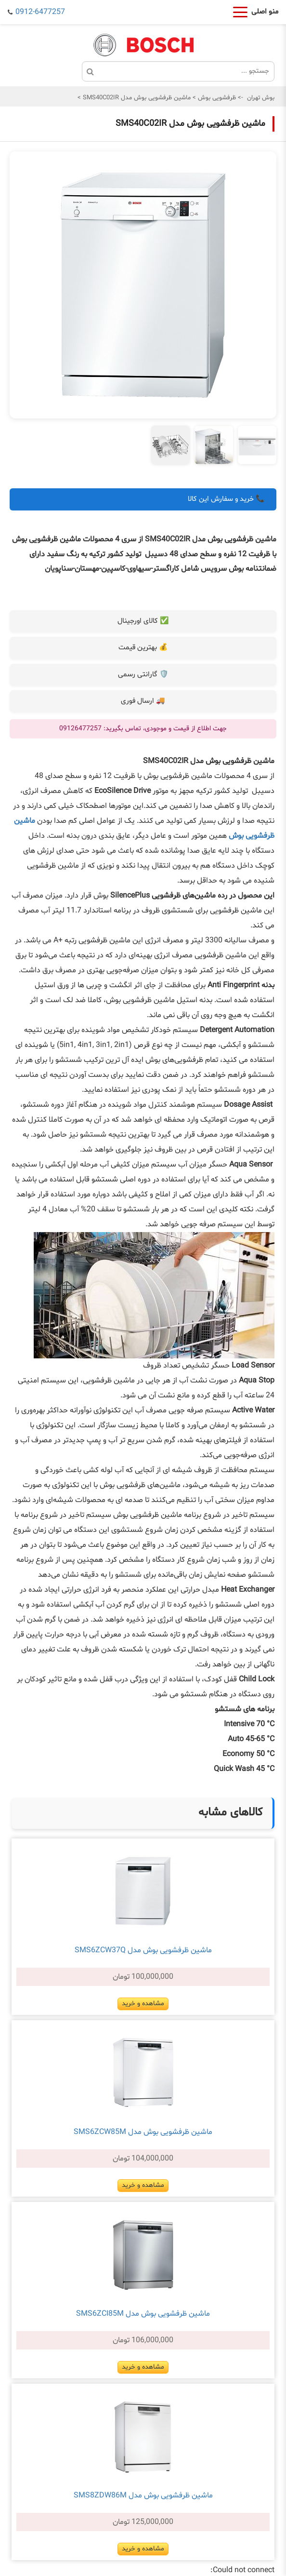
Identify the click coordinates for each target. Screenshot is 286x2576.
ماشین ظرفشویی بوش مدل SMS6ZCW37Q (143, 1950)
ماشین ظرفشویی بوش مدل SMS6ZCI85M (143, 2313)
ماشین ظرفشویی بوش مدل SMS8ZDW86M (143, 2495)
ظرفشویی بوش (216, 98)
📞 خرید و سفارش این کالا (226, 499)
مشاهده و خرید (143, 2003)
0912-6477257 (40, 12)
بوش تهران (260, 98)
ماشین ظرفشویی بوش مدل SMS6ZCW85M (143, 2132)
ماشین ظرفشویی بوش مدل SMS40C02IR (136, 98)
